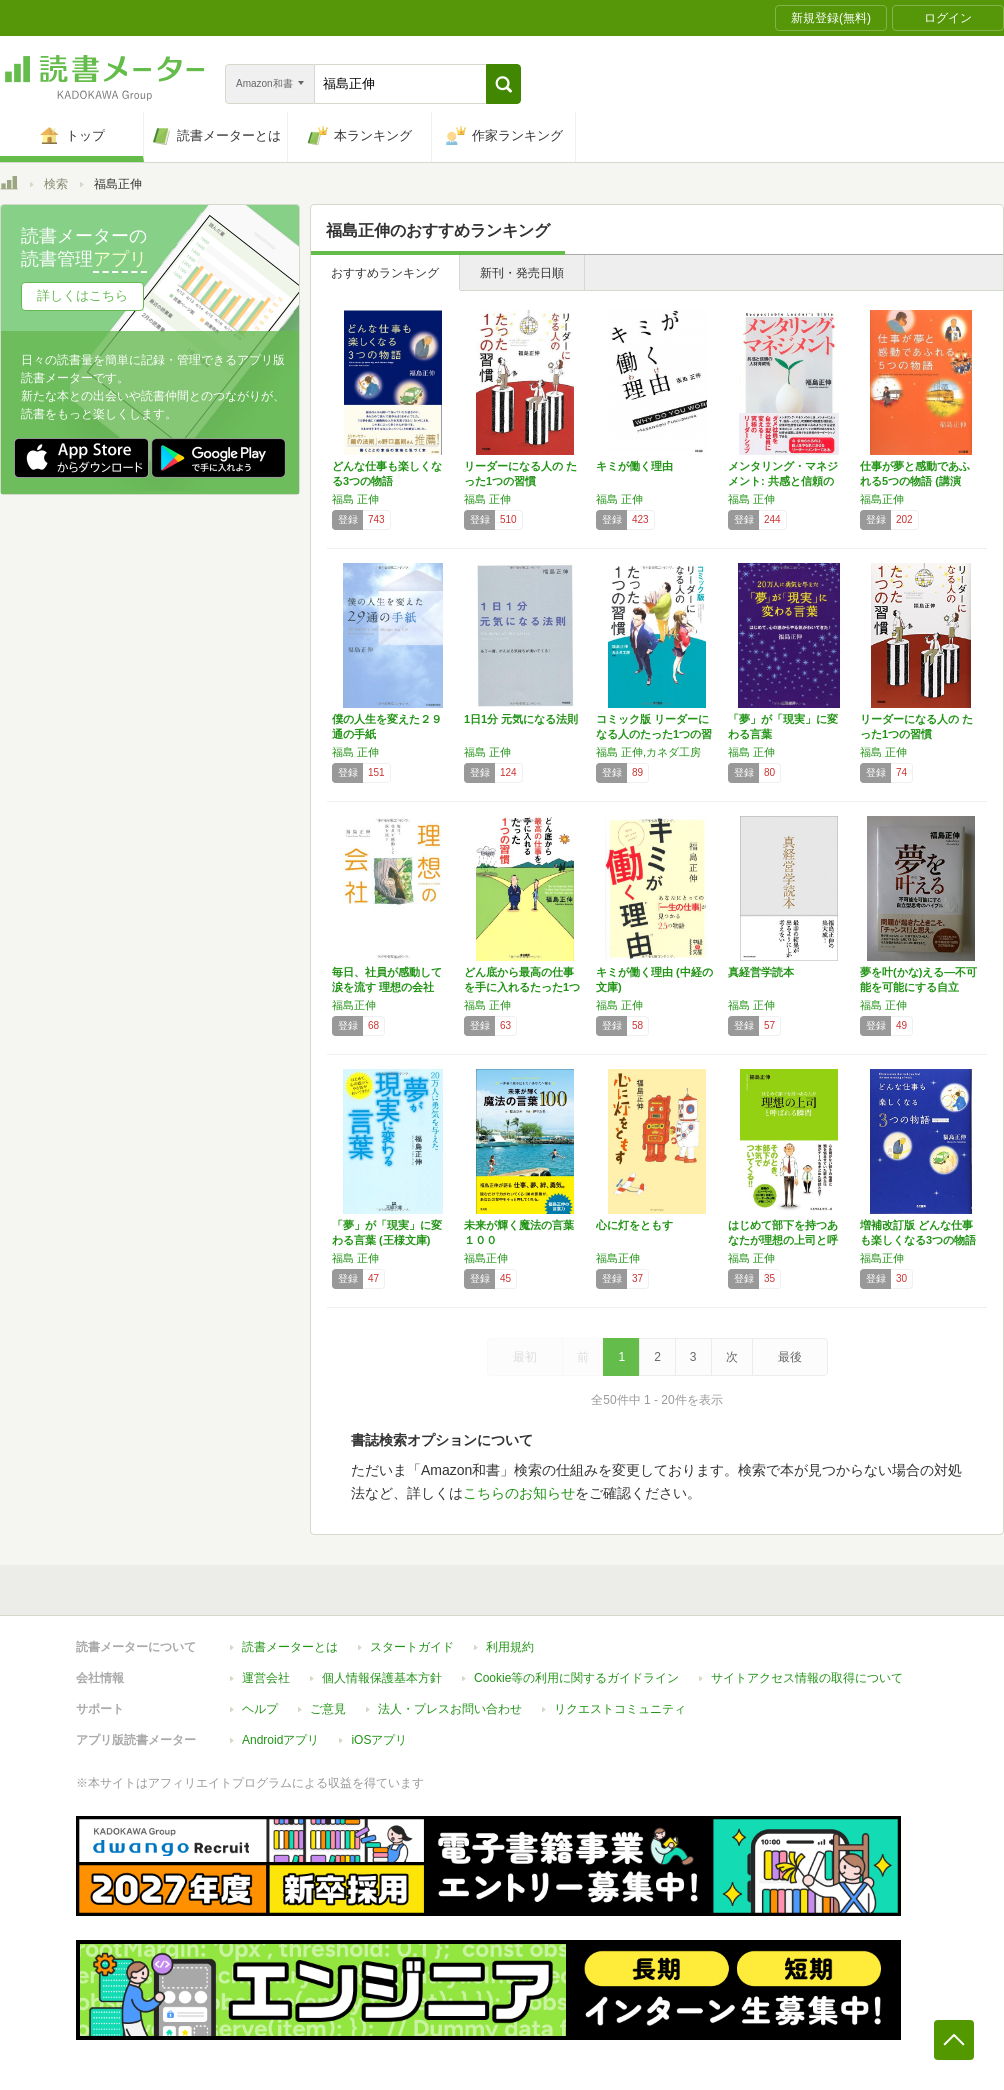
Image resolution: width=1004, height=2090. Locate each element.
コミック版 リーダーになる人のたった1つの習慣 (654, 734)
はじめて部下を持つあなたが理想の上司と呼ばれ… (783, 1240)
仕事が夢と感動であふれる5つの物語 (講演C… (915, 481)
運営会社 (266, 1678)
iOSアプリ (379, 1740)
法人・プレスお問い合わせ (450, 1709)
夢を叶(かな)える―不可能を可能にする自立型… (918, 987)
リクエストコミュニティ (620, 1709)
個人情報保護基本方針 (382, 1678)
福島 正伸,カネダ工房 (648, 752)
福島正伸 (882, 499)
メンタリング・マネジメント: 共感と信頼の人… (783, 481)
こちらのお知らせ (519, 1493)
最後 (790, 1357)
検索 (56, 184)
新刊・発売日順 (522, 273)
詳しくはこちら (82, 295)
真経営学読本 (761, 972)
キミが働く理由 (634, 466)
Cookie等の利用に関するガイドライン (576, 1678)
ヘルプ (260, 1709)
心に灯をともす (634, 1225)
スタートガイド (412, 1647)
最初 (525, 1357)
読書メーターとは (290, 1647)
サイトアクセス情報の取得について (807, 1678)
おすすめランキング (385, 273)
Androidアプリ (280, 1740)
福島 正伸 (355, 499)
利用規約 (510, 1647)
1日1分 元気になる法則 (521, 719)
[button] (503, 84)
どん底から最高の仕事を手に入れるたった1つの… (522, 987)
